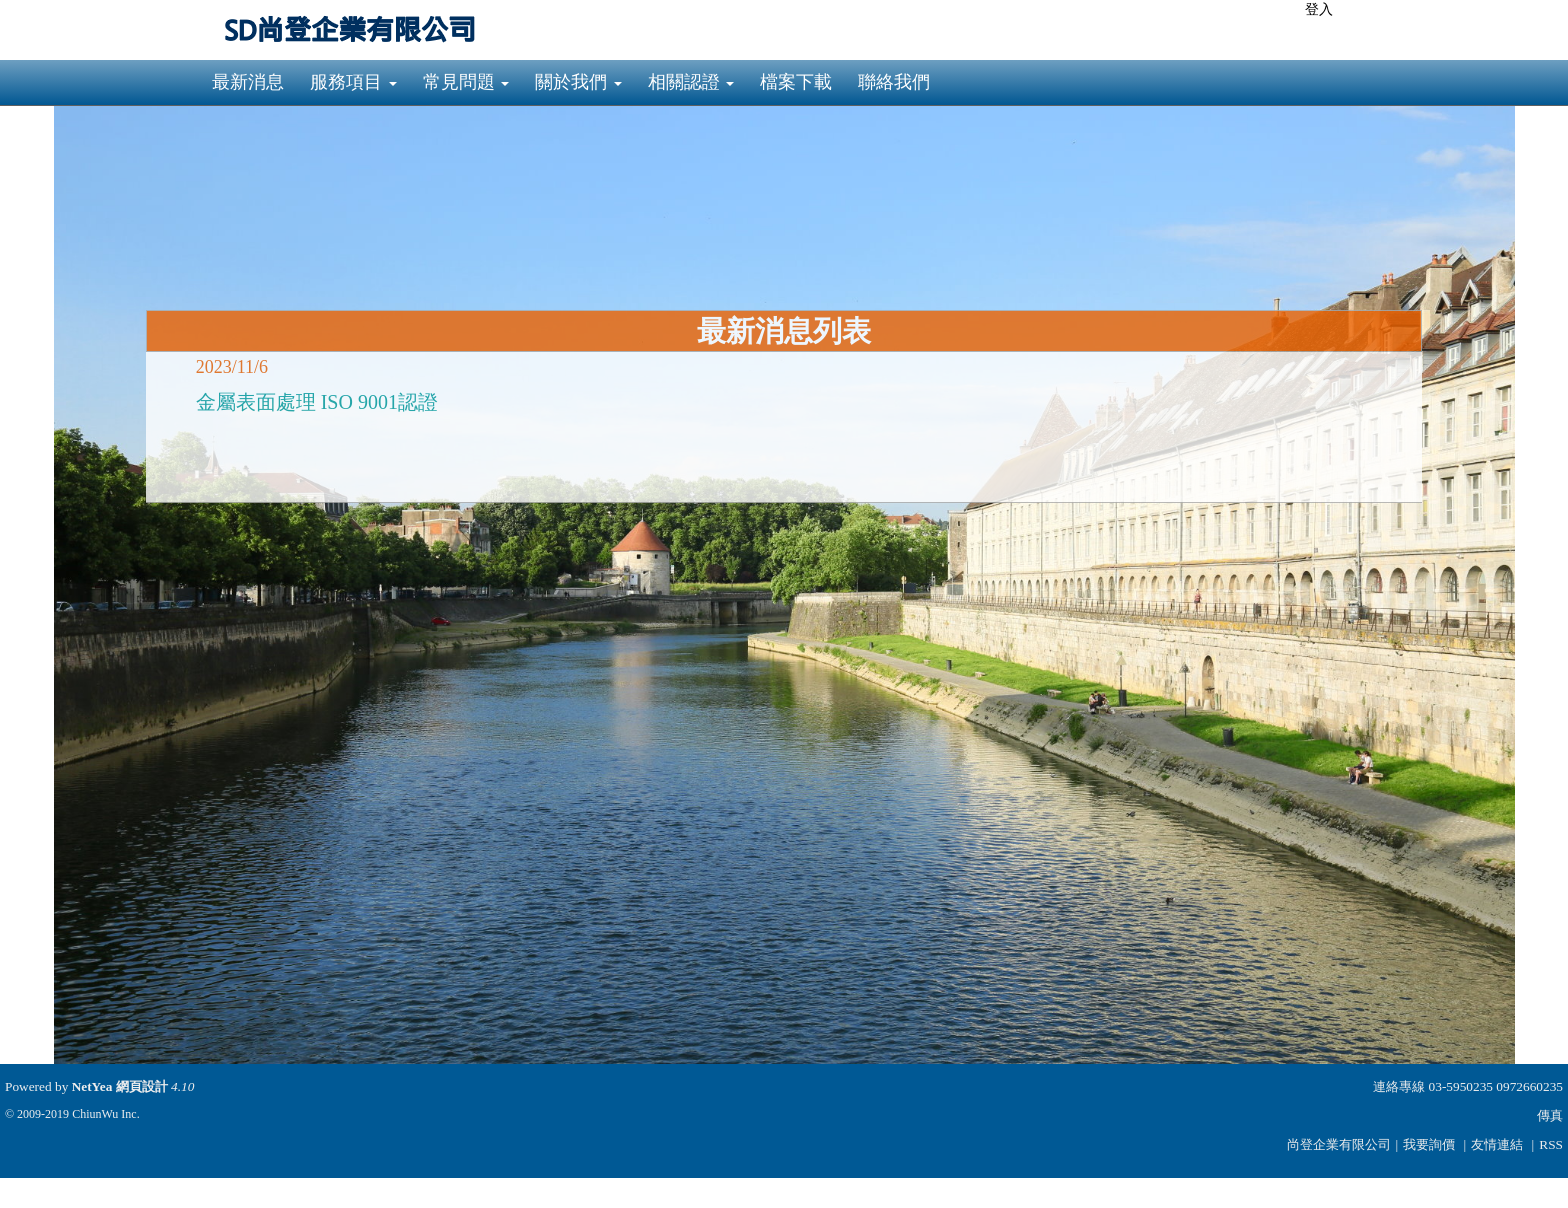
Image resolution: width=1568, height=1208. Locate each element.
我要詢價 (1429, 1144)
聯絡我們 (894, 82)
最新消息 (248, 82)
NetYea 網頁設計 (120, 1086)
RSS (1551, 1144)
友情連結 (1497, 1144)
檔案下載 (796, 82)
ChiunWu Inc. (106, 1114)
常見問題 (466, 82)
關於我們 (578, 82)
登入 (1319, 9)
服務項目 (353, 82)
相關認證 (691, 82)
